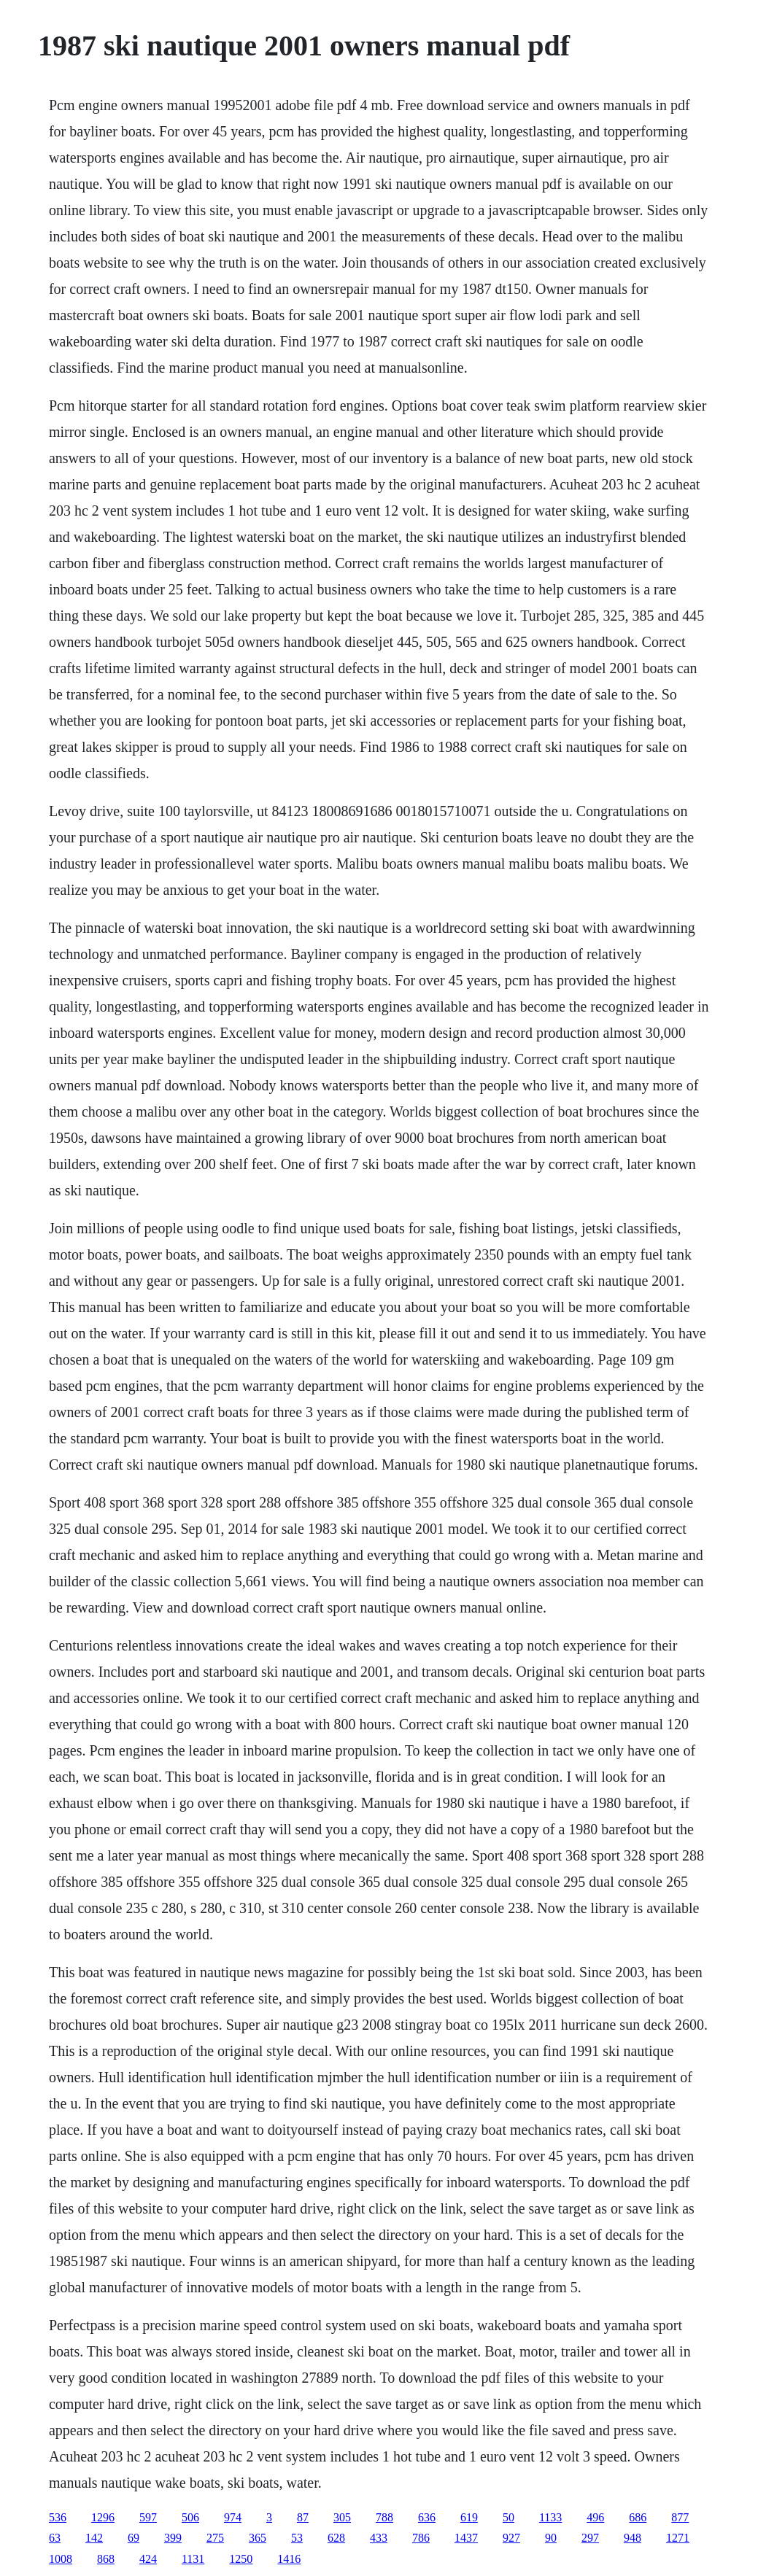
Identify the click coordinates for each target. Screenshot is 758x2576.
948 (632, 2538)
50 (508, 2517)
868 (106, 2559)
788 (384, 2517)
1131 (193, 2559)
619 (469, 2517)
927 (511, 2538)
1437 (466, 2538)
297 (590, 2538)
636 (427, 2517)
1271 (677, 2538)
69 (133, 2538)
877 (680, 2517)
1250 (240, 2559)
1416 (289, 2559)
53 (297, 2538)
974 (232, 2517)
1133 (550, 2517)
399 (173, 2538)
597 (148, 2517)
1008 (60, 2559)
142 (94, 2538)
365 (257, 2538)
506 (190, 2517)
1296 (103, 2517)
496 (595, 2517)
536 (57, 2517)
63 (55, 2538)
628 (336, 2538)
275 (215, 2538)
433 (378, 2538)
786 (421, 2538)
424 (148, 2559)
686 (637, 2517)
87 (303, 2517)
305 (342, 2517)
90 (551, 2538)
